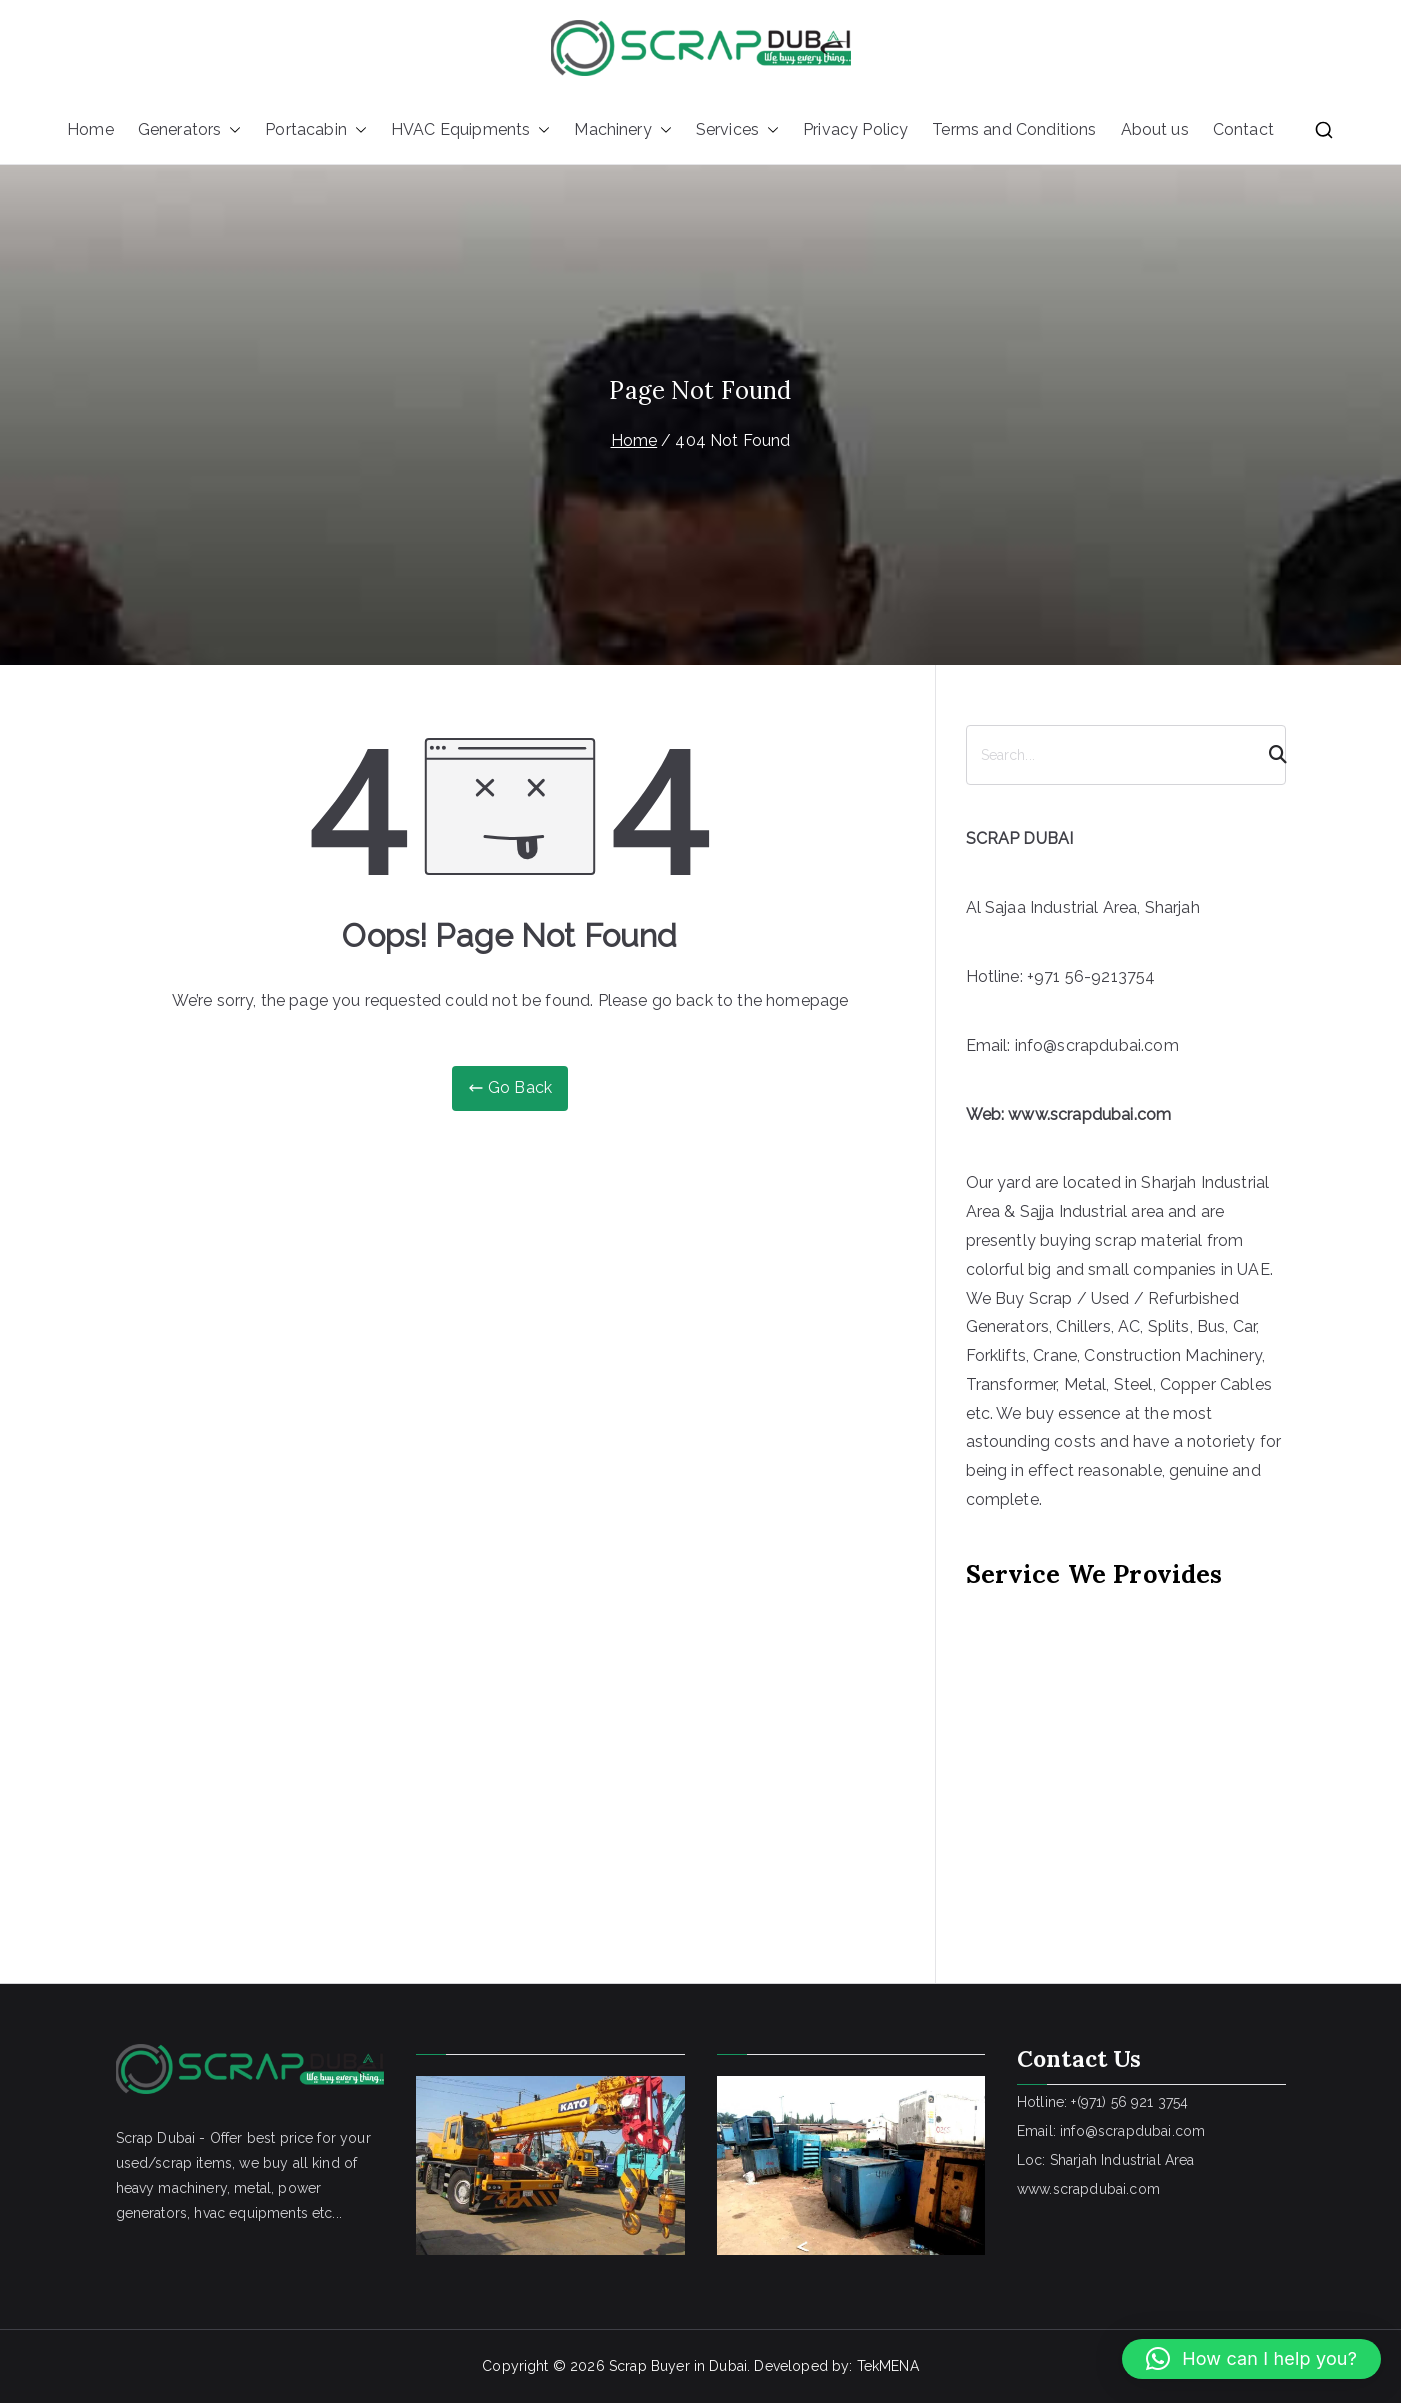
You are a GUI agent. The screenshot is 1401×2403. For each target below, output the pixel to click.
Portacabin (316, 130)
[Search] (1269, 755)
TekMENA (888, 2366)
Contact (1243, 129)
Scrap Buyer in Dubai (678, 2366)
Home (90, 129)
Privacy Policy (855, 129)
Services (737, 130)
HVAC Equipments (470, 130)
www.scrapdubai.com (1089, 1114)
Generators (190, 130)
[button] (231, 130)
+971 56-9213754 (1091, 976)
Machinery (622, 130)
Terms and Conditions (1014, 129)
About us (1155, 129)
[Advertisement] (1126, 1758)
